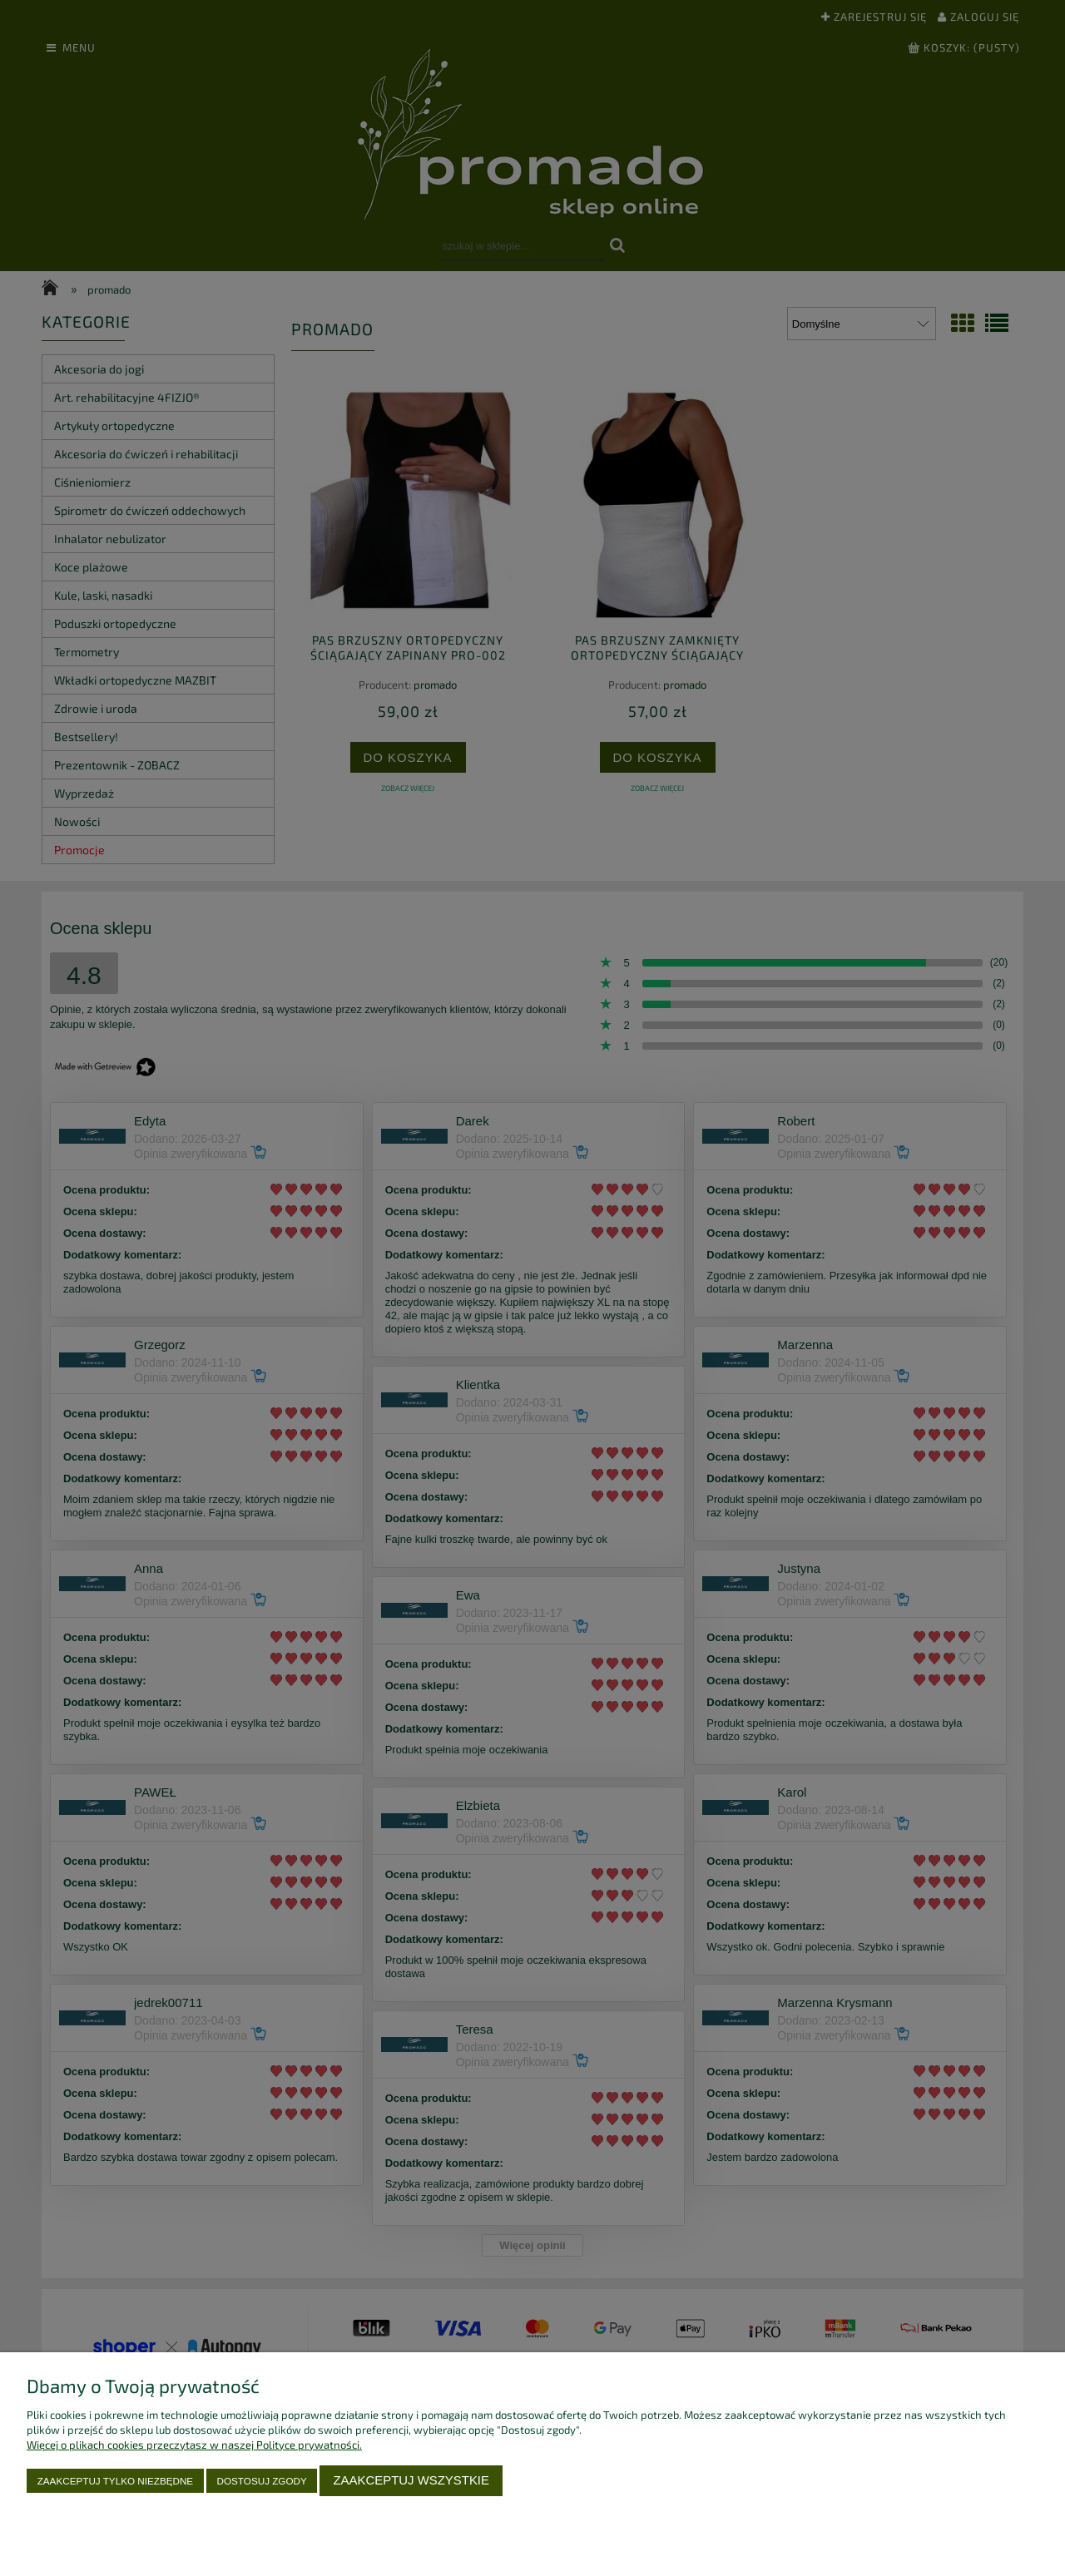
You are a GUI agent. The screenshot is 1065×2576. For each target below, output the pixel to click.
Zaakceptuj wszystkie (411, 2480)
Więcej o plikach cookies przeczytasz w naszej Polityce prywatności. (194, 2444)
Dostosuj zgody (262, 2480)
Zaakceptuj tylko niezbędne (115, 2480)
